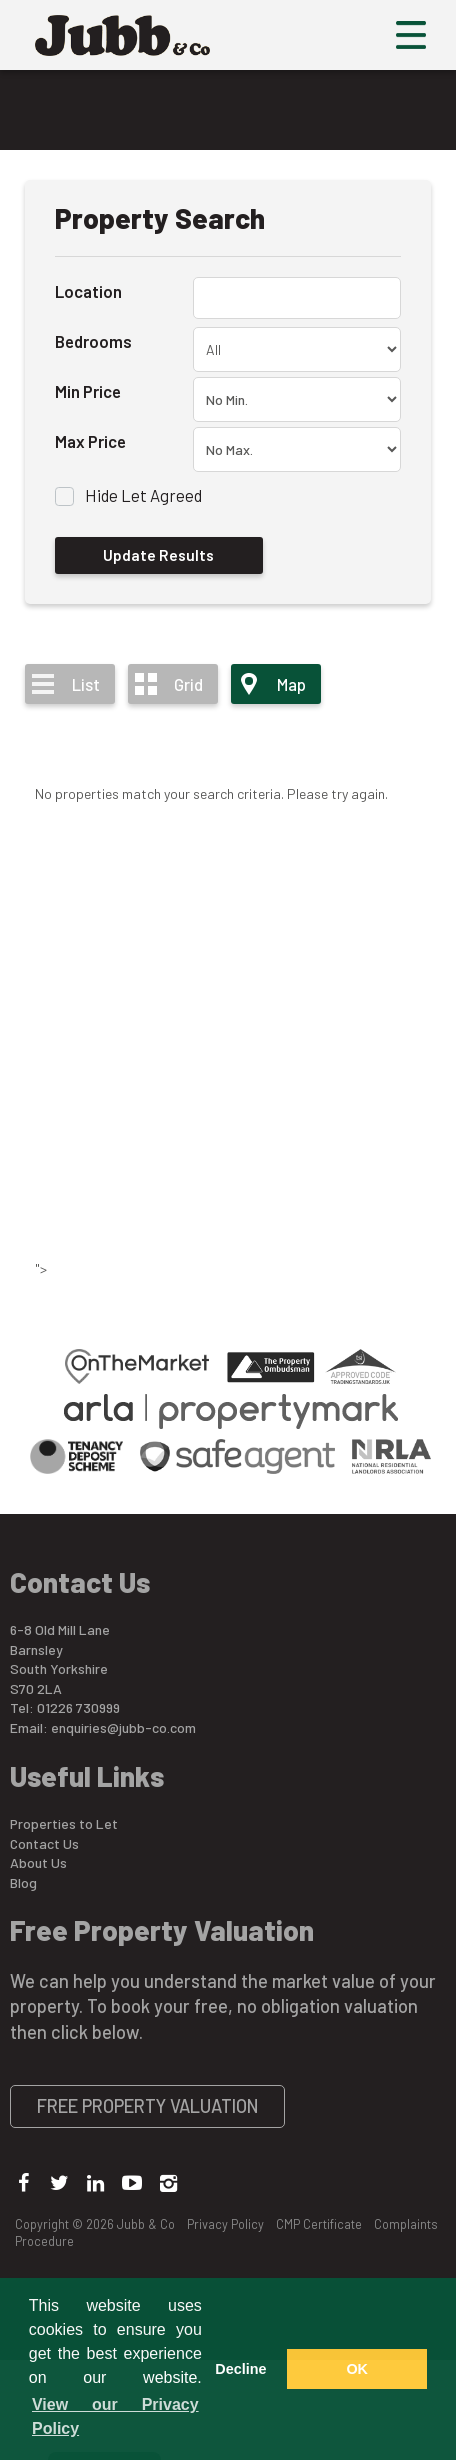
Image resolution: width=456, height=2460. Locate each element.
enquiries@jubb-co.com (123, 1727)
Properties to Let (64, 1823)
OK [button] (357, 2369)
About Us (38, 1862)
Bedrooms (93, 341)
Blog (23, 1882)
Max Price (90, 441)
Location (88, 291)
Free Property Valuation (148, 2106)
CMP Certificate (319, 2224)
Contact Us (44, 1843)
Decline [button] (240, 2369)
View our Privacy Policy (115, 2416)
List (86, 684)
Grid (188, 684)
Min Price (88, 391)
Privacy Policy (225, 2224)
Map (291, 684)
